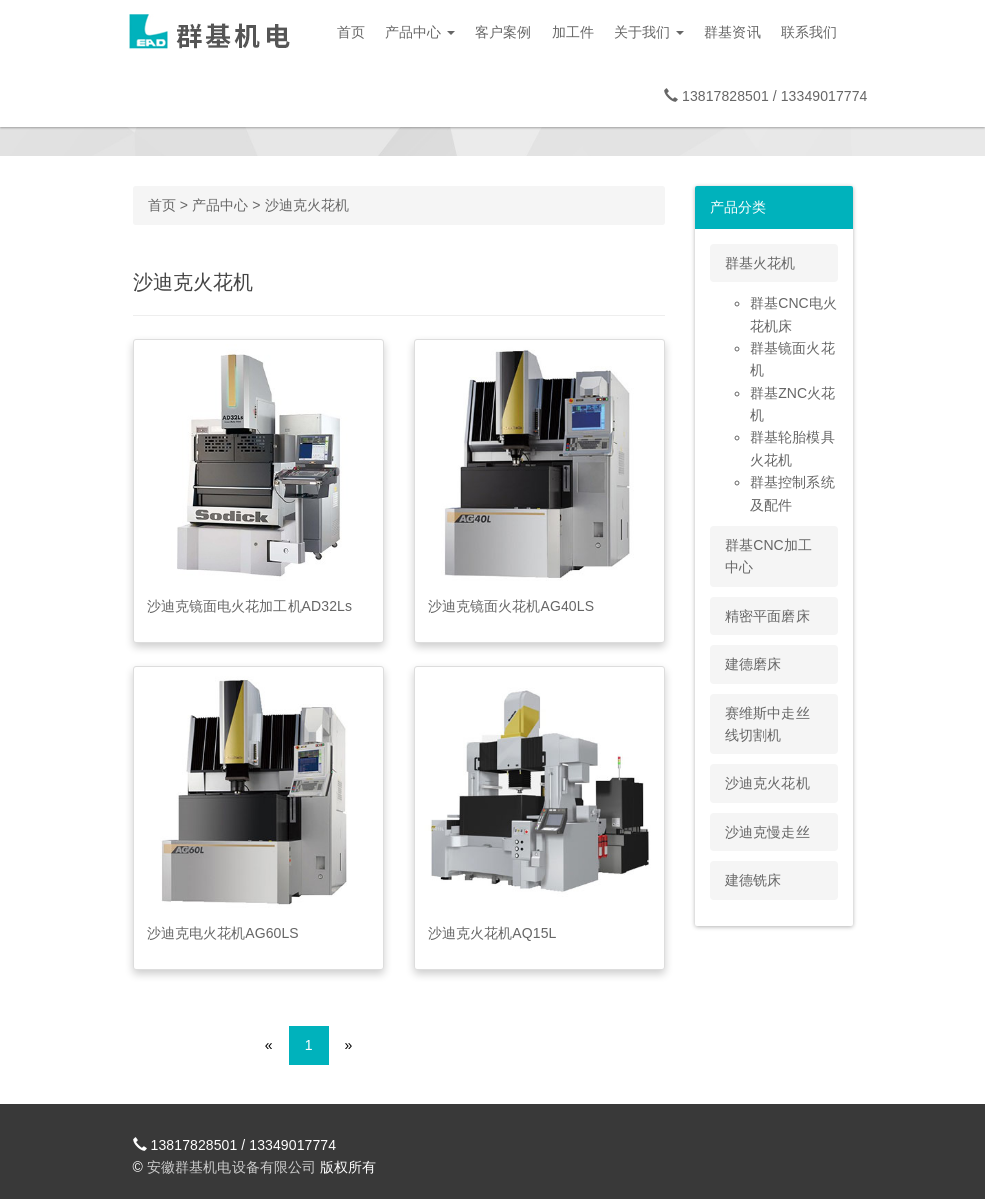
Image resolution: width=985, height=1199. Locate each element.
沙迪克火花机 (307, 205)
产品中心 (420, 32)
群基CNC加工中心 (768, 556)
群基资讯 (732, 32)
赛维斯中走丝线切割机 (767, 724)
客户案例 (503, 32)
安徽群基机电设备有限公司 (231, 1167)
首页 (351, 32)
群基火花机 (760, 263)
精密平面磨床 (767, 616)
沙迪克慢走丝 (767, 832)
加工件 (573, 32)
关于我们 (649, 32)
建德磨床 (753, 664)
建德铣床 (753, 880)
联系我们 (809, 32)
